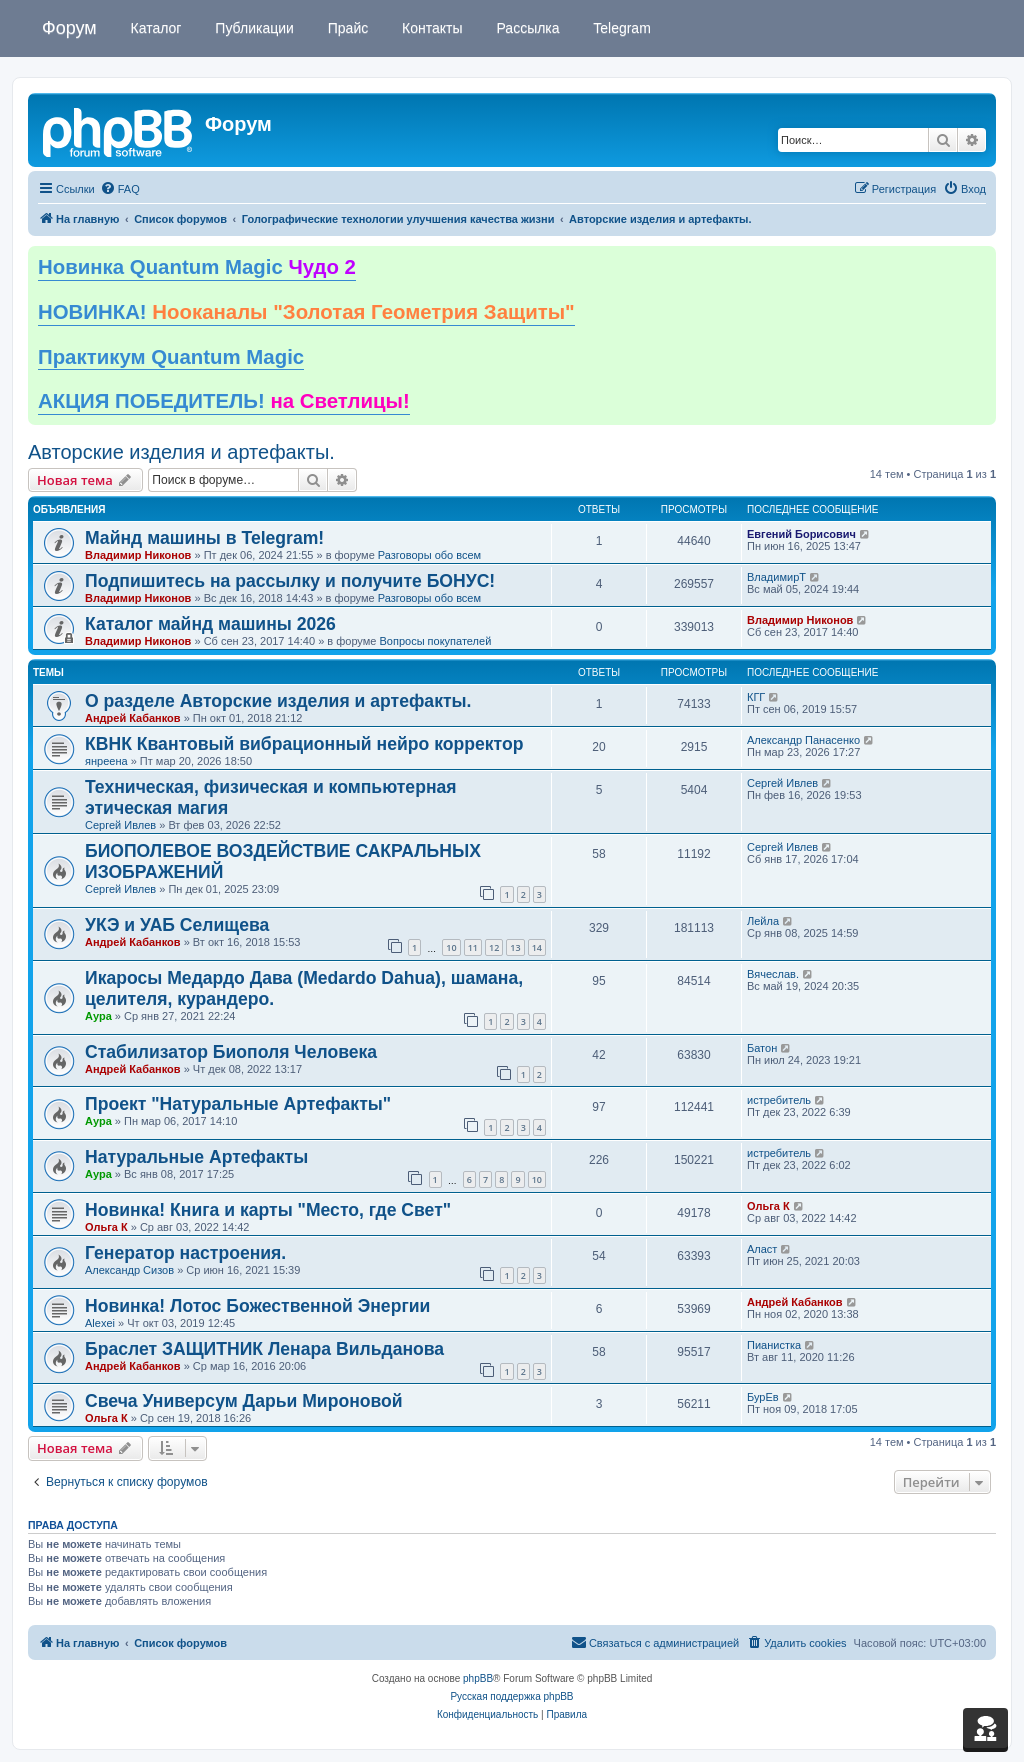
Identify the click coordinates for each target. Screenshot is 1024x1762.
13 (515, 947)
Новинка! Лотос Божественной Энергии (257, 1306)
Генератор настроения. (185, 1253)
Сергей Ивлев (120, 825)
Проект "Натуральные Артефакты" (238, 1104)
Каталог (154, 28)
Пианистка (774, 1345)
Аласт (762, 1249)
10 (451, 947)
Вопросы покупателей (435, 641)
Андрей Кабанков (133, 718)
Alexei (100, 1323)
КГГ (756, 697)
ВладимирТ (776, 577)
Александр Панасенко (803, 740)
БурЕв (763, 1397)
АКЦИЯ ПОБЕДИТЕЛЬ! (224, 401)
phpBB (478, 1678)
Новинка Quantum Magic (197, 267)
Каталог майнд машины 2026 (210, 624)
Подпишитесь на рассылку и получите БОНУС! (290, 581)
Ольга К (106, 1227)
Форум (69, 28)
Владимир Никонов (138, 555)
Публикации (252, 28)
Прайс (346, 28)
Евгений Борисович (801, 534)
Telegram (620, 28)
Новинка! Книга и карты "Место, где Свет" (268, 1210)
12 (494, 947)
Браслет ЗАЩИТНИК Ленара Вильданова (264, 1349)
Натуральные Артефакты (196, 1157)
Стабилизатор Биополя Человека (231, 1052)
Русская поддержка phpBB (511, 1696)
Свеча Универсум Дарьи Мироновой (244, 1401)
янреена (106, 761)
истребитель (779, 1100)
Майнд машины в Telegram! (204, 538)
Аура (98, 1016)
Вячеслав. (773, 974)
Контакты (430, 28)
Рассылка (526, 28)
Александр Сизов (129, 1270)
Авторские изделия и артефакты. (181, 452)
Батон (762, 1048)
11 (473, 947)
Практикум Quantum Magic (171, 357)
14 (537, 947)
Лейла (763, 921)
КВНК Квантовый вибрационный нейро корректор (304, 744)
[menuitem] (120, 189)
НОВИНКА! (306, 312)
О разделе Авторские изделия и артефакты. (278, 701)
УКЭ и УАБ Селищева (177, 925)
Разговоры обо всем (429, 555)
